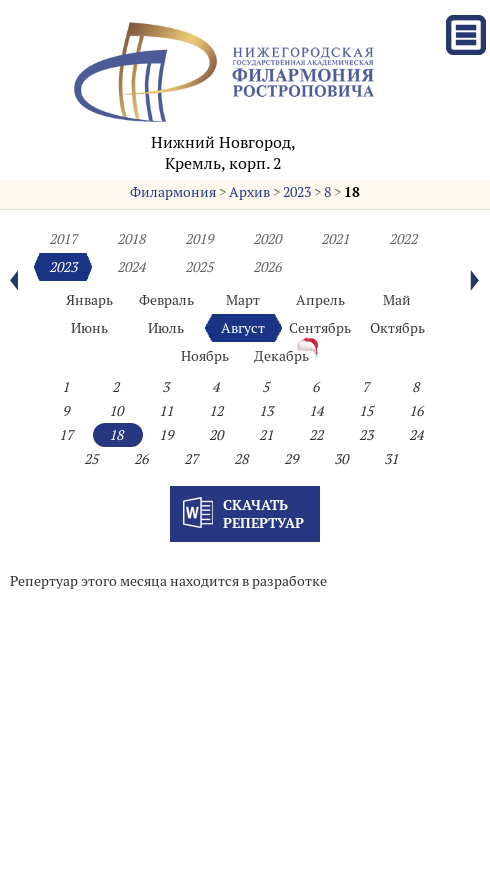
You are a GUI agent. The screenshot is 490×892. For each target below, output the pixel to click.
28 (241, 459)
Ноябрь (205, 356)
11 (166, 411)
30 (341, 459)
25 (91, 459)
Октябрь (397, 328)
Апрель (320, 300)
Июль (166, 328)
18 (352, 192)
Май (397, 300)
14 (316, 411)
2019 (199, 239)
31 (391, 459)
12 (216, 411)
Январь (89, 300)
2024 (131, 267)
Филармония (173, 192)
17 (66, 435)
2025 (199, 267)
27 (191, 459)
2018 (131, 239)
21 (266, 435)
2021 (335, 239)
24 (416, 435)
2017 (63, 239)
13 (266, 411)
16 (416, 411)
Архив (249, 192)
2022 (403, 239)
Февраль (166, 300)
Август (243, 328)
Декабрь (281, 356)
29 (291, 459)
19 (166, 435)
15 (366, 411)
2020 (267, 239)
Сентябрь (320, 328)
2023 (297, 192)
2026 (267, 267)
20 (216, 435)
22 (316, 435)
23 (366, 435)
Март (243, 300)
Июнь (89, 328)
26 (141, 459)
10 (116, 411)
